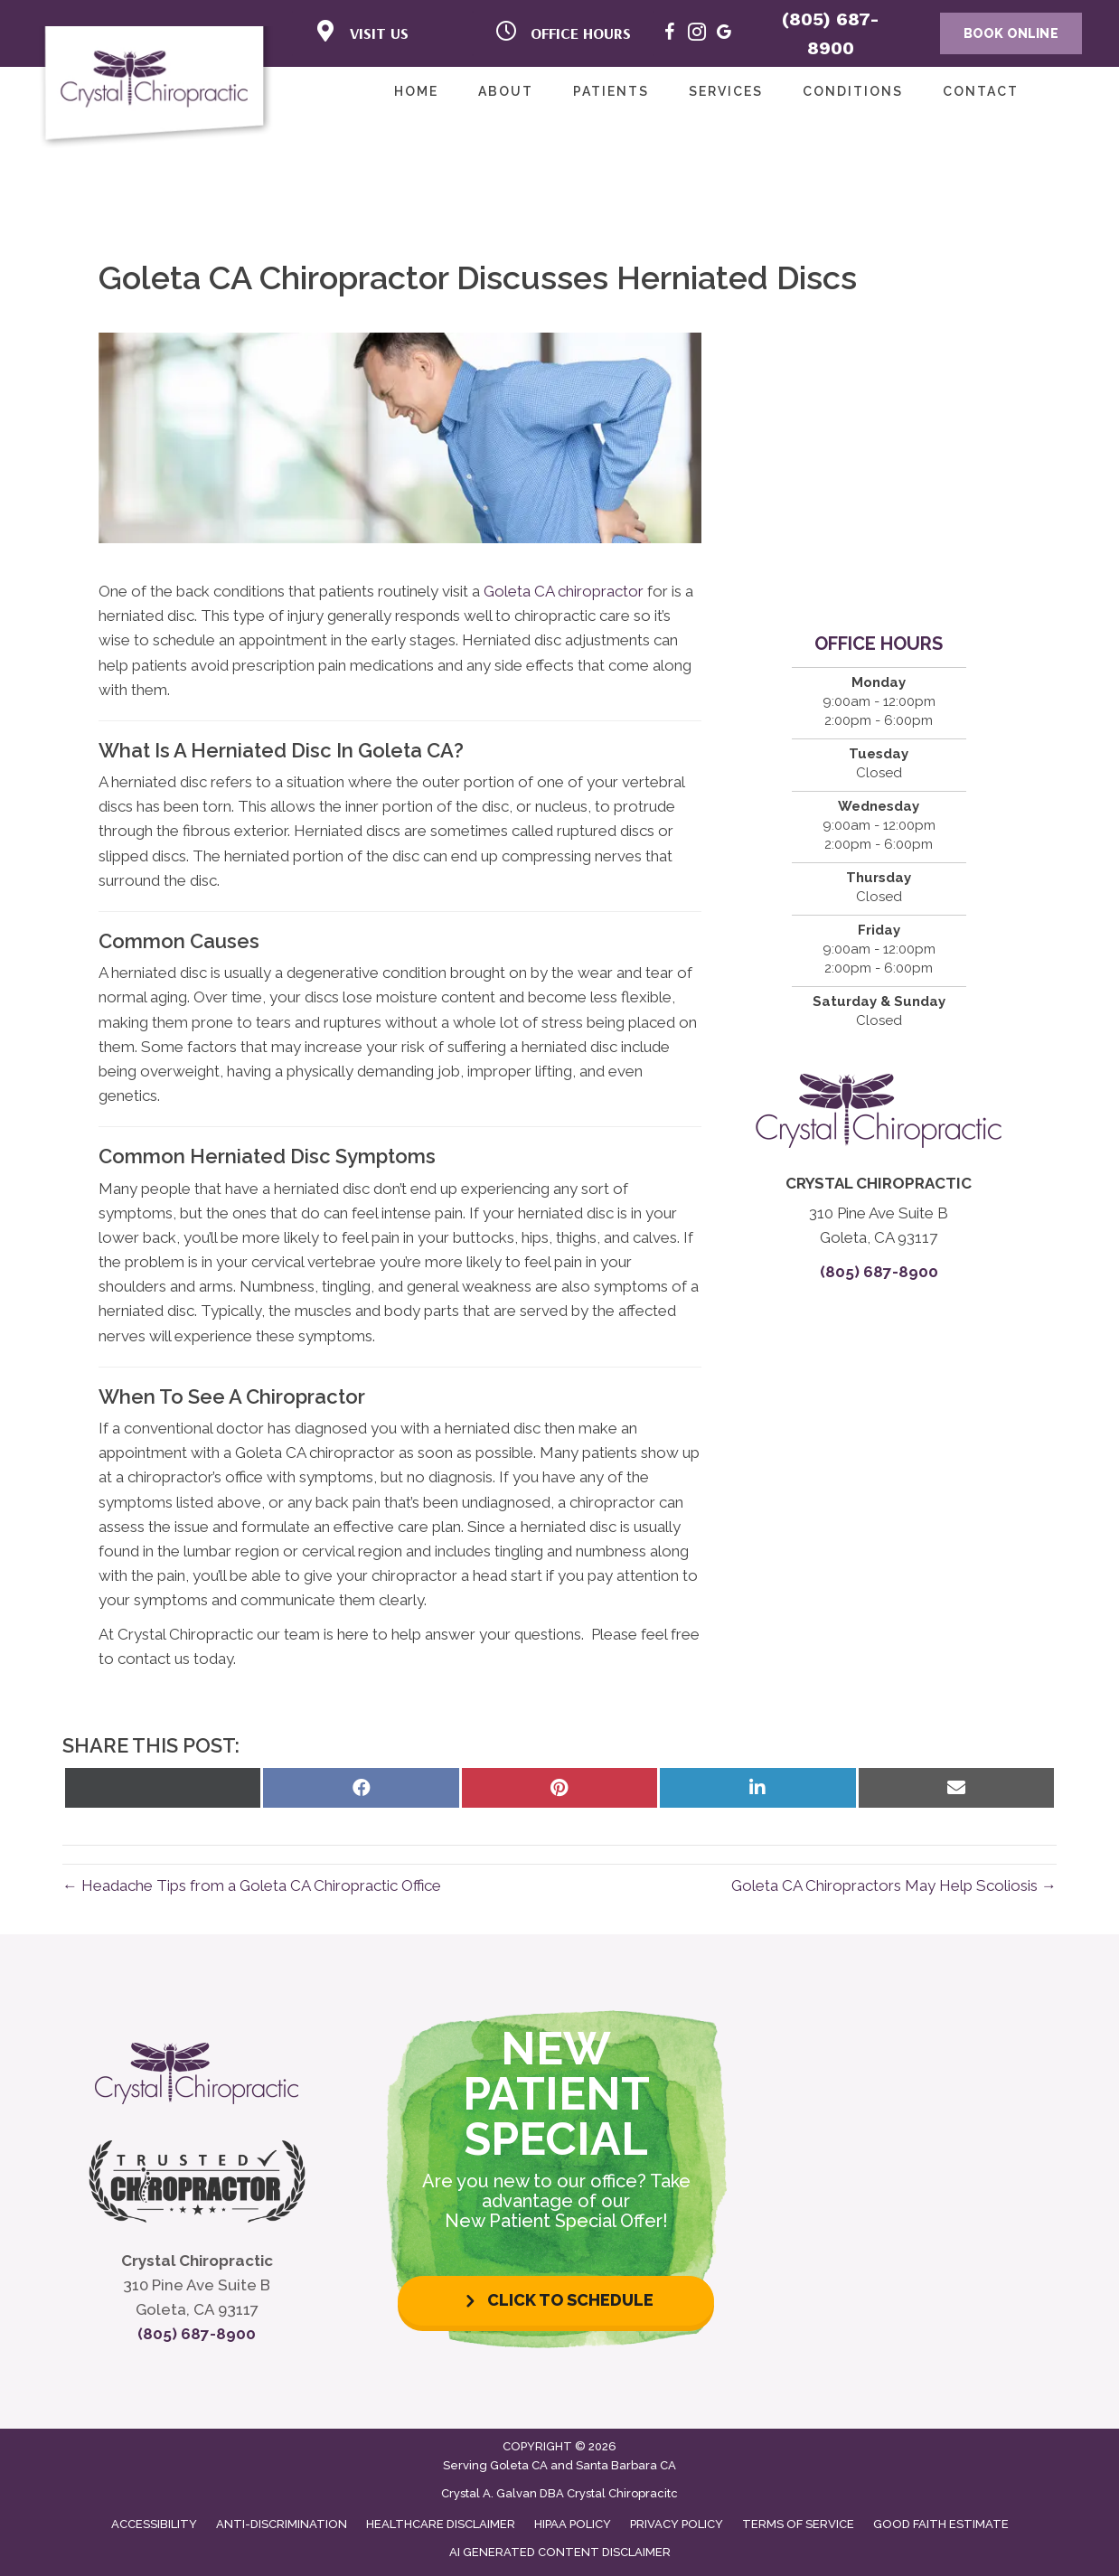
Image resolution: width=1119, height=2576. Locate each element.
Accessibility (154, 2524)
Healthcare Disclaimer (440, 2524)
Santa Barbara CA (626, 2465)
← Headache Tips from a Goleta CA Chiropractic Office (251, 1885)
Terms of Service (798, 2524)
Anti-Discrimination (281, 2524)
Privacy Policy (676, 2524)
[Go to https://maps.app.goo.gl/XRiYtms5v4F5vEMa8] (724, 35)
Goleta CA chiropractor (564, 591)
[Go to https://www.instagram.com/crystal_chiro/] (697, 35)
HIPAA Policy (572, 2524)
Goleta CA (519, 2465)
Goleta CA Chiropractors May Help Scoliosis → (894, 1885)
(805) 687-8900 (879, 1272)
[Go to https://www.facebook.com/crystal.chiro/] (670, 35)
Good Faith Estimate (941, 2524)
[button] (556, 2301)
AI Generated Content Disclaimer (560, 2552)
